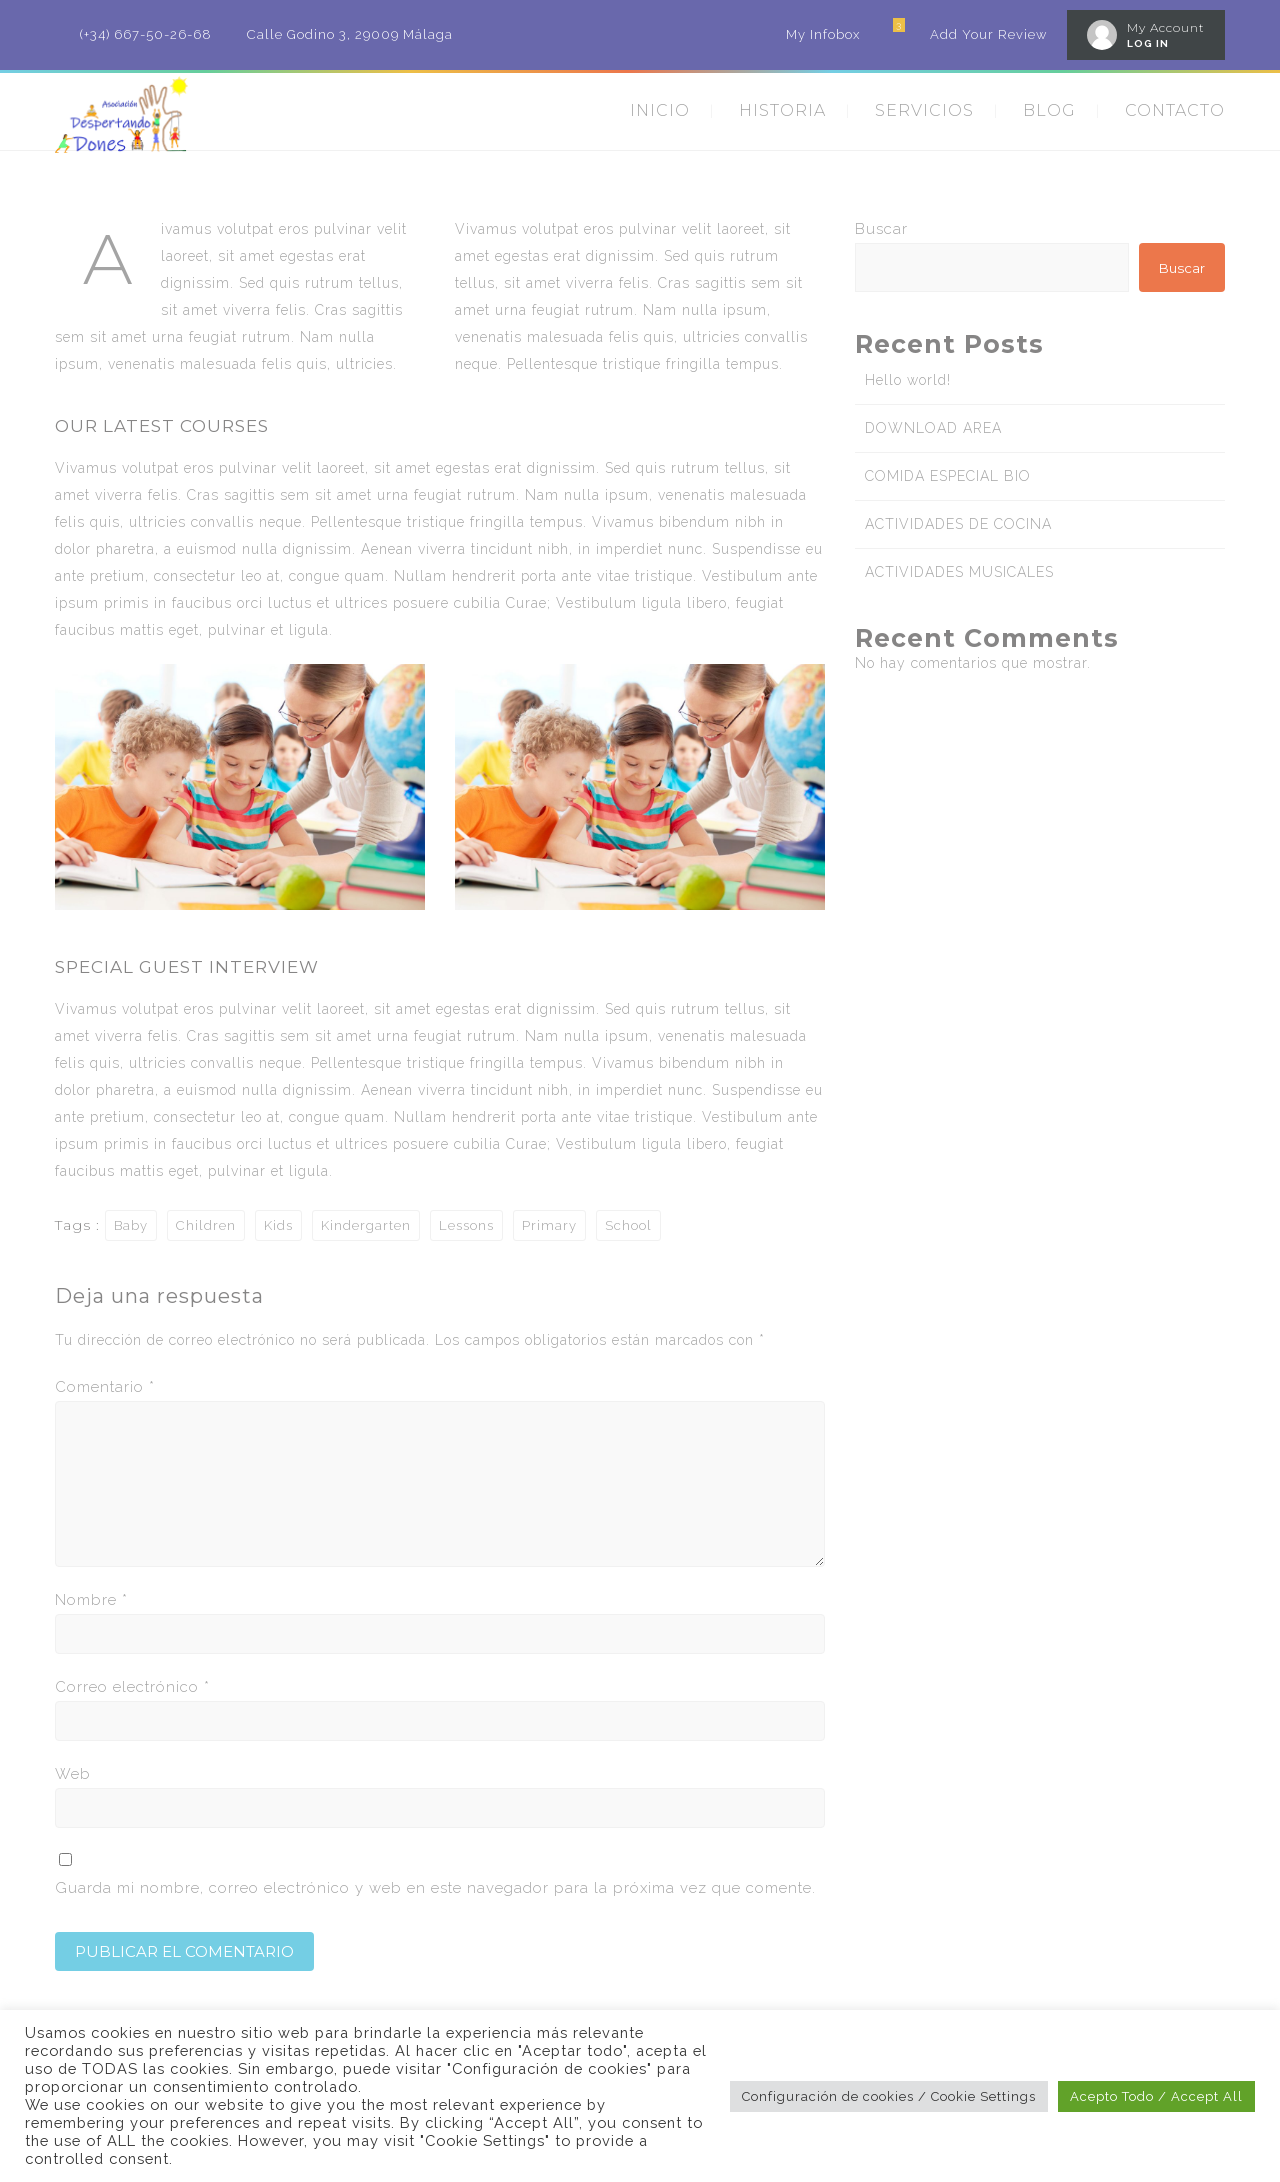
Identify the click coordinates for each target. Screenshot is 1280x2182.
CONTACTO (1175, 110)
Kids (278, 1225)
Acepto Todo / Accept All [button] (1156, 2096)
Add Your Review (988, 34)
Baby (131, 1225)
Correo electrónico (132, 1687)
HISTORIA (782, 110)
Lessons (466, 1225)
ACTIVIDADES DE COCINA (958, 524)
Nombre (91, 1600)
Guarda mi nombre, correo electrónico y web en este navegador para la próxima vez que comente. (435, 1888)
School (628, 1225)
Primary (549, 1225)
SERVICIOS (924, 110)
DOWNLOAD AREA (933, 428)
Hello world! (908, 380)
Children (206, 1225)
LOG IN (1148, 43)
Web (73, 1774)
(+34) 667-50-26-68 (146, 34)
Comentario (105, 1387)
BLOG (1049, 110)
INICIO (660, 110)
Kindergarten (366, 1225)
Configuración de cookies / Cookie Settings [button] (889, 2096)
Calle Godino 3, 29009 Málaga (350, 34)
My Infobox (823, 34)
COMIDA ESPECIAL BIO (948, 476)
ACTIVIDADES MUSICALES (959, 572)
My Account (1166, 27)
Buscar (881, 229)
